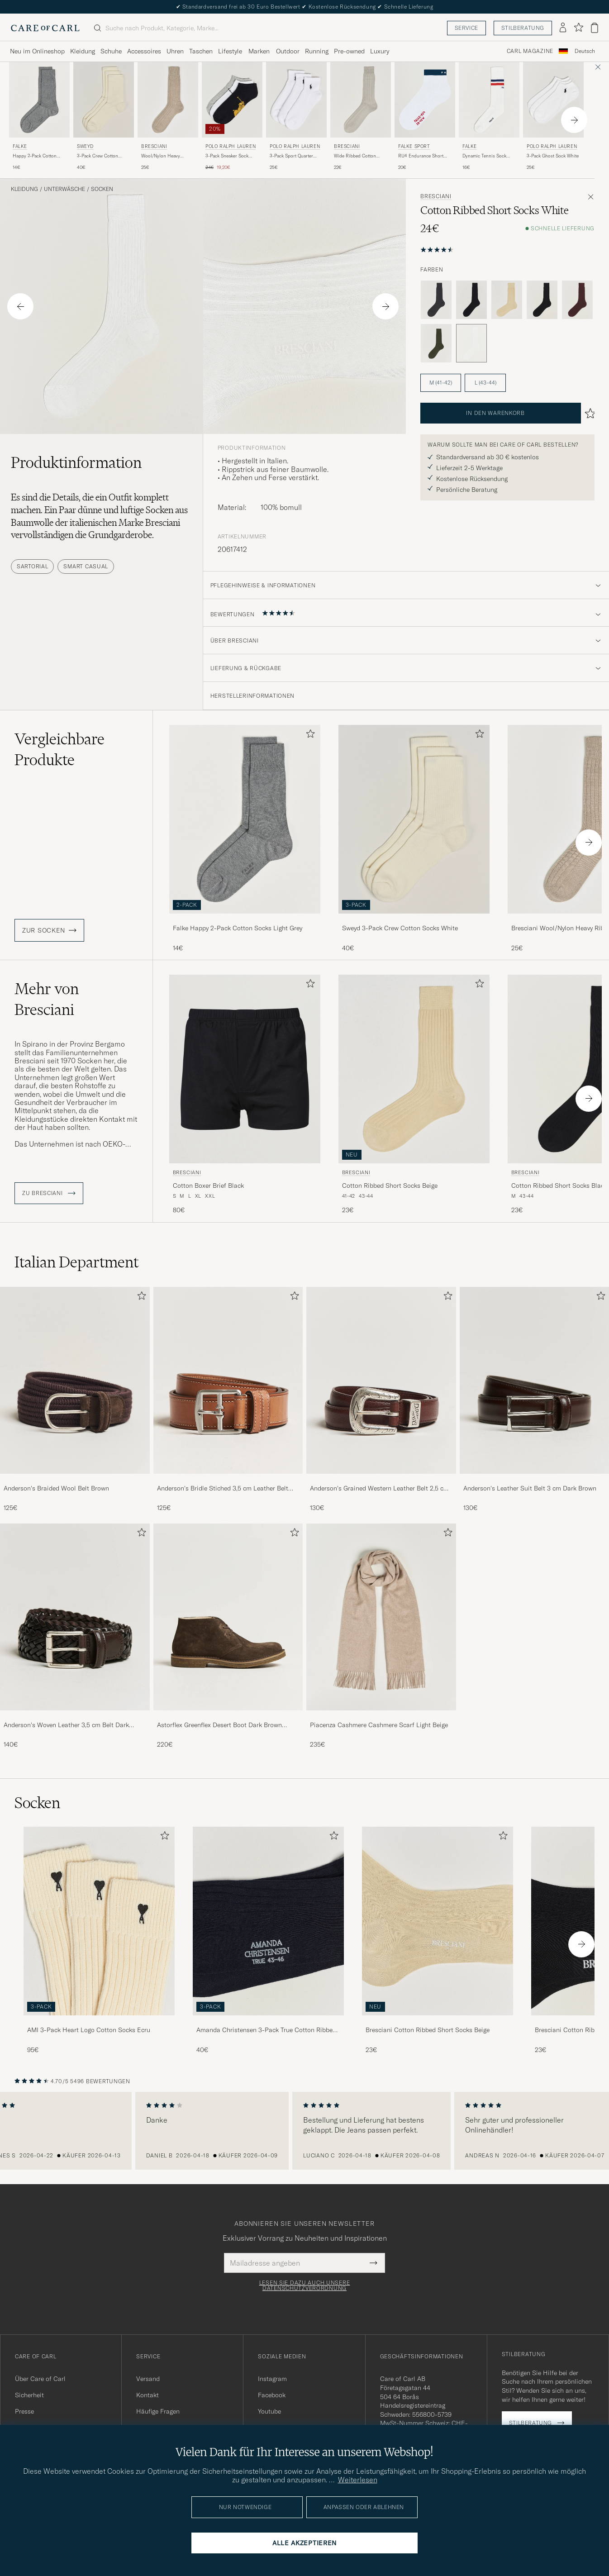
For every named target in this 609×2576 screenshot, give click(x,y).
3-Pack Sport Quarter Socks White (291, 156)
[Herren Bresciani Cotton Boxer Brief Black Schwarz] (244, 1069)
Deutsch (585, 51)
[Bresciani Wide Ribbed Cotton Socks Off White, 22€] (360, 116)
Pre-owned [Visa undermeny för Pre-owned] (349, 51)
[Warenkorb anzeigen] (594, 28)
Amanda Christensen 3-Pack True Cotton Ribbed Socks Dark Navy (266, 2030)
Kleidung (24, 189)
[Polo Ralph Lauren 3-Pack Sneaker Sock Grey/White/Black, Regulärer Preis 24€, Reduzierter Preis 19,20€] (232, 116)
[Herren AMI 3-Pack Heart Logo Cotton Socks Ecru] (99, 1921)
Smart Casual (85, 566)
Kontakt (147, 2395)
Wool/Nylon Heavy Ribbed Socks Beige (161, 156)
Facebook (271, 2395)
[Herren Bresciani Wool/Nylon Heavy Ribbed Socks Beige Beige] (168, 100)
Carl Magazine (530, 51)
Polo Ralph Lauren (230, 146)
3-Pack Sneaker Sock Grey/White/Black (226, 156)
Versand (148, 2379)
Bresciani (154, 146)
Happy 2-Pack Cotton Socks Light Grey (35, 156)
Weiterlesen (357, 2480)
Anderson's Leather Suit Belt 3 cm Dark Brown (529, 1488)
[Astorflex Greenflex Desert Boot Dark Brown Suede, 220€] (228, 1636)
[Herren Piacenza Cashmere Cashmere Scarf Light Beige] (381, 1617)
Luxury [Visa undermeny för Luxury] (379, 51)
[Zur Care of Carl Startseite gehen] (45, 28)
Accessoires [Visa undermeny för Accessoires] (144, 51)
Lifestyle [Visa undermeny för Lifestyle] (230, 51)
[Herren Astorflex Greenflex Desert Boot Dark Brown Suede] (228, 1617)
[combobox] (585, 51)
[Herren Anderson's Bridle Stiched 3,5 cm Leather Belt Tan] (228, 1380)
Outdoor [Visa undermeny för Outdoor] (288, 51)
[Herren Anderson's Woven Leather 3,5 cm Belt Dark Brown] (75, 1617)
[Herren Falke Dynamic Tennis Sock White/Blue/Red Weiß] (489, 100)
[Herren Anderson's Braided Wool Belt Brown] (75, 1380)
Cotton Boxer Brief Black (208, 1185)
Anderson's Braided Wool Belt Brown (56, 1488)
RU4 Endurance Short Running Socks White (420, 156)
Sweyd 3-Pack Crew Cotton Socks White (400, 928)
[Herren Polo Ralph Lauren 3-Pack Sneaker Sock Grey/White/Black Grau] (232, 100)
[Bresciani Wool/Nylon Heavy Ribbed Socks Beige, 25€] (168, 116)
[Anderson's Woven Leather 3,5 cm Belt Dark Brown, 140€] (75, 1636)
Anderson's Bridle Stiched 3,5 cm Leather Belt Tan (222, 1488)
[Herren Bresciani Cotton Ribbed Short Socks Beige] (437, 1921)
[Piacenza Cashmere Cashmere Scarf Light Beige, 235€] (381, 1636)
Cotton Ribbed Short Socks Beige (390, 1185)
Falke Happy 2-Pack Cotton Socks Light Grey (237, 928)
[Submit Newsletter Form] (373, 2262)
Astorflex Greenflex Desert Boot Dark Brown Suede (219, 1725)
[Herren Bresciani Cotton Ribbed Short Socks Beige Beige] (414, 1069)
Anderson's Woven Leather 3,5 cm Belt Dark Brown (66, 1725)
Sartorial (32, 566)
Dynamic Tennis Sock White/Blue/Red (484, 156)
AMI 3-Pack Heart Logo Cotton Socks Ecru (88, 2030)
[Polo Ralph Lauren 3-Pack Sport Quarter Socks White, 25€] (296, 116)
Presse (24, 2411)
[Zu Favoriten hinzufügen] (309, 735)
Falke (20, 146)
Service (466, 27)
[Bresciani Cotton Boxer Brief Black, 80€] (244, 1095)
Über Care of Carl (40, 2379)
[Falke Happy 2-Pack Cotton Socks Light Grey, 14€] (39, 116)
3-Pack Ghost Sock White (553, 156)
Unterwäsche (64, 189)
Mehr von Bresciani (46, 999)
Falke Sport (414, 146)
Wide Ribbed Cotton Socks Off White (355, 156)
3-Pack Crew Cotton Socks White (97, 156)
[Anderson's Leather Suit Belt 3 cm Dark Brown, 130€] (534, 1400)
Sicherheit (29, 2395)
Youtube (269, 2411)
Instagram (272, 2379)
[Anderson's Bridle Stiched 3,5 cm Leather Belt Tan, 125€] (228, 1400)
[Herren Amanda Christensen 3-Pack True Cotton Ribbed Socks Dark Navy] (268, 1921)
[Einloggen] (563, 28)
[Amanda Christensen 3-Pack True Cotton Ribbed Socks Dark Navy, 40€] (268, 1940)
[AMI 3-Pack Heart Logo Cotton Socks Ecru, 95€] (99, 1940)
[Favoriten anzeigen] (578, 28)
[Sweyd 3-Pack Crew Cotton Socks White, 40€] (103, 116)
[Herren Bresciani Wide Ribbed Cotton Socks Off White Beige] (360, 100)
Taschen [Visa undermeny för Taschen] (201, 51)
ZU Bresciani (49, 1193)
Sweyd (85, 146)
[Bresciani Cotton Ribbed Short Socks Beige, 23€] (414, 1095)
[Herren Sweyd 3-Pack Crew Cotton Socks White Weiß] (103, 100)
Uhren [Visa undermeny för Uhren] (175, 51)
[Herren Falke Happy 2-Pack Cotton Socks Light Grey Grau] (39, 100)
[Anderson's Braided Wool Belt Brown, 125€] (75, 1400)
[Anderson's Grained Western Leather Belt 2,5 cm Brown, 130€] (381, 1400)
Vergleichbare (59, 749)
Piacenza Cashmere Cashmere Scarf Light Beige (379, 1725)
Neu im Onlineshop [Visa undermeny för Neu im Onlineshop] (37, 51)
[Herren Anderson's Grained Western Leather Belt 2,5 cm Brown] (381, 1380)
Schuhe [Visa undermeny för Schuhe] (111, 51)
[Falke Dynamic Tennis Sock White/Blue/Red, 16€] (489, 116)
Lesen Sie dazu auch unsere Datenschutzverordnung (304, 2285)
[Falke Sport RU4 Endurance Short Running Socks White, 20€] (425, 116)
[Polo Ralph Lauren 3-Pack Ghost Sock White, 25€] (553, 116)
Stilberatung (522, 27)
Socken (102, 189)
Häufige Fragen (158, 2411)
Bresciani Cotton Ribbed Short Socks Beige (428, 2030)
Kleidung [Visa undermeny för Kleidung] (82, 51)
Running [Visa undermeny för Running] (316, 51)
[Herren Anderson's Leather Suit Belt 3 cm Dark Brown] (534, 1380)
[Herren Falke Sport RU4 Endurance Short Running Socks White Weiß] (425, 100)
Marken (259, 51)
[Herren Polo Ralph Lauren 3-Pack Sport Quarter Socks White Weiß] (296, 100)
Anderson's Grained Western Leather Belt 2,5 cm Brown (379, 1488)
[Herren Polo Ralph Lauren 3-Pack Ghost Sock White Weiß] (553, 100)
